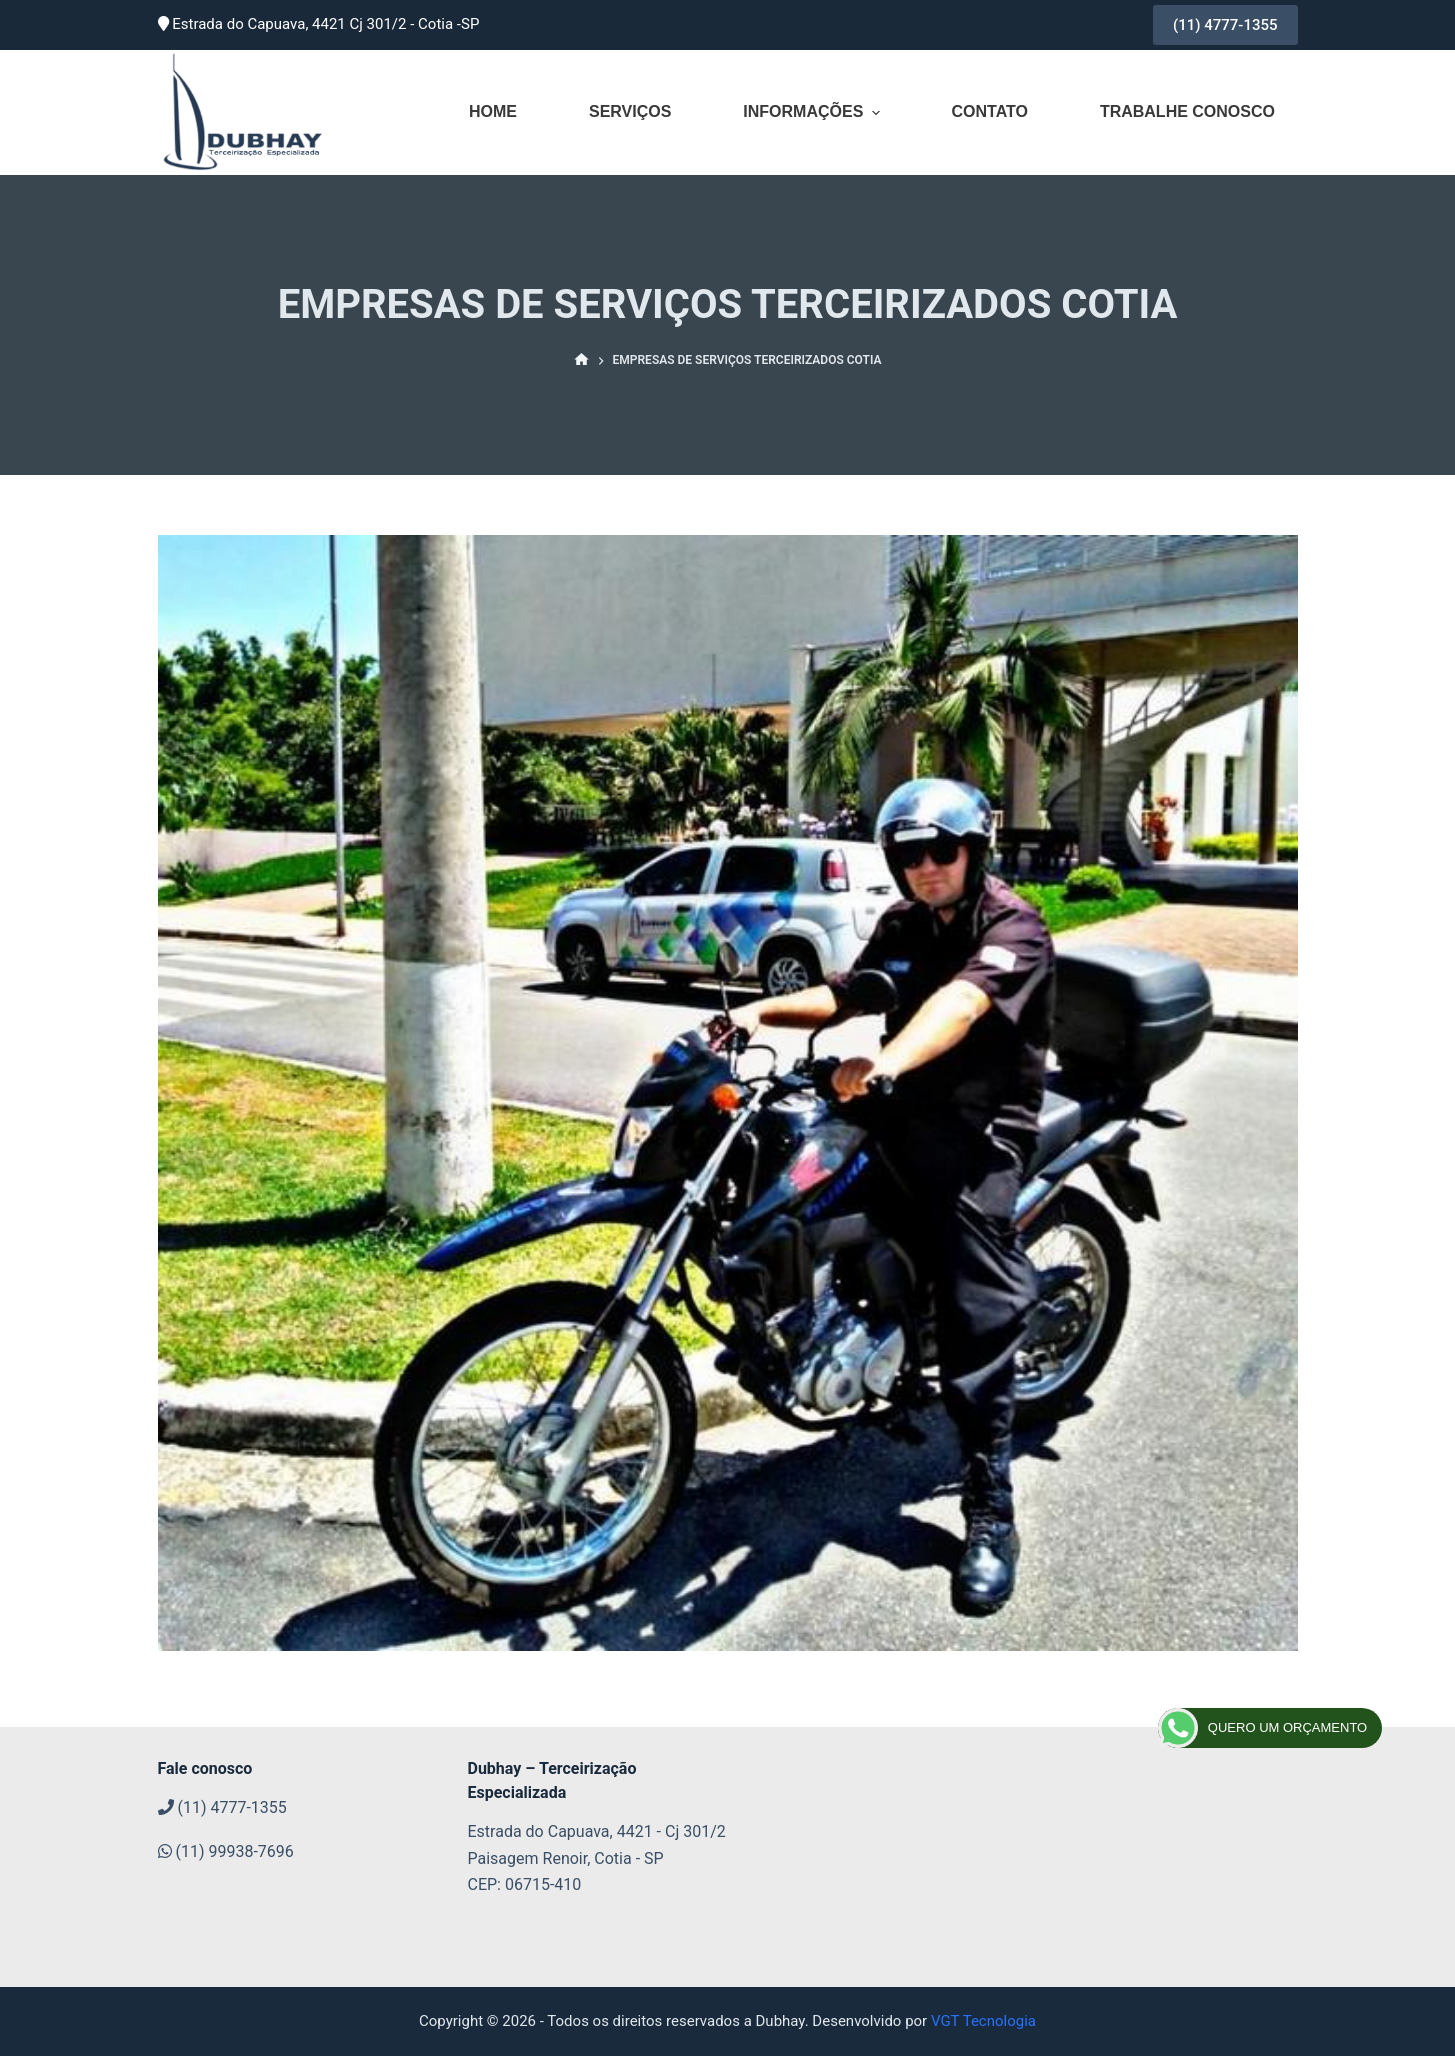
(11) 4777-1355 (1225, 25)
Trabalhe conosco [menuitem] (1187, 111)
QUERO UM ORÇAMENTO (1262, 1728)
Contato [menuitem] (989, 111)
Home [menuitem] (493, 111)
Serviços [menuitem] (630, 111)
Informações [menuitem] (813, 112)
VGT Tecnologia (983, 2021)
